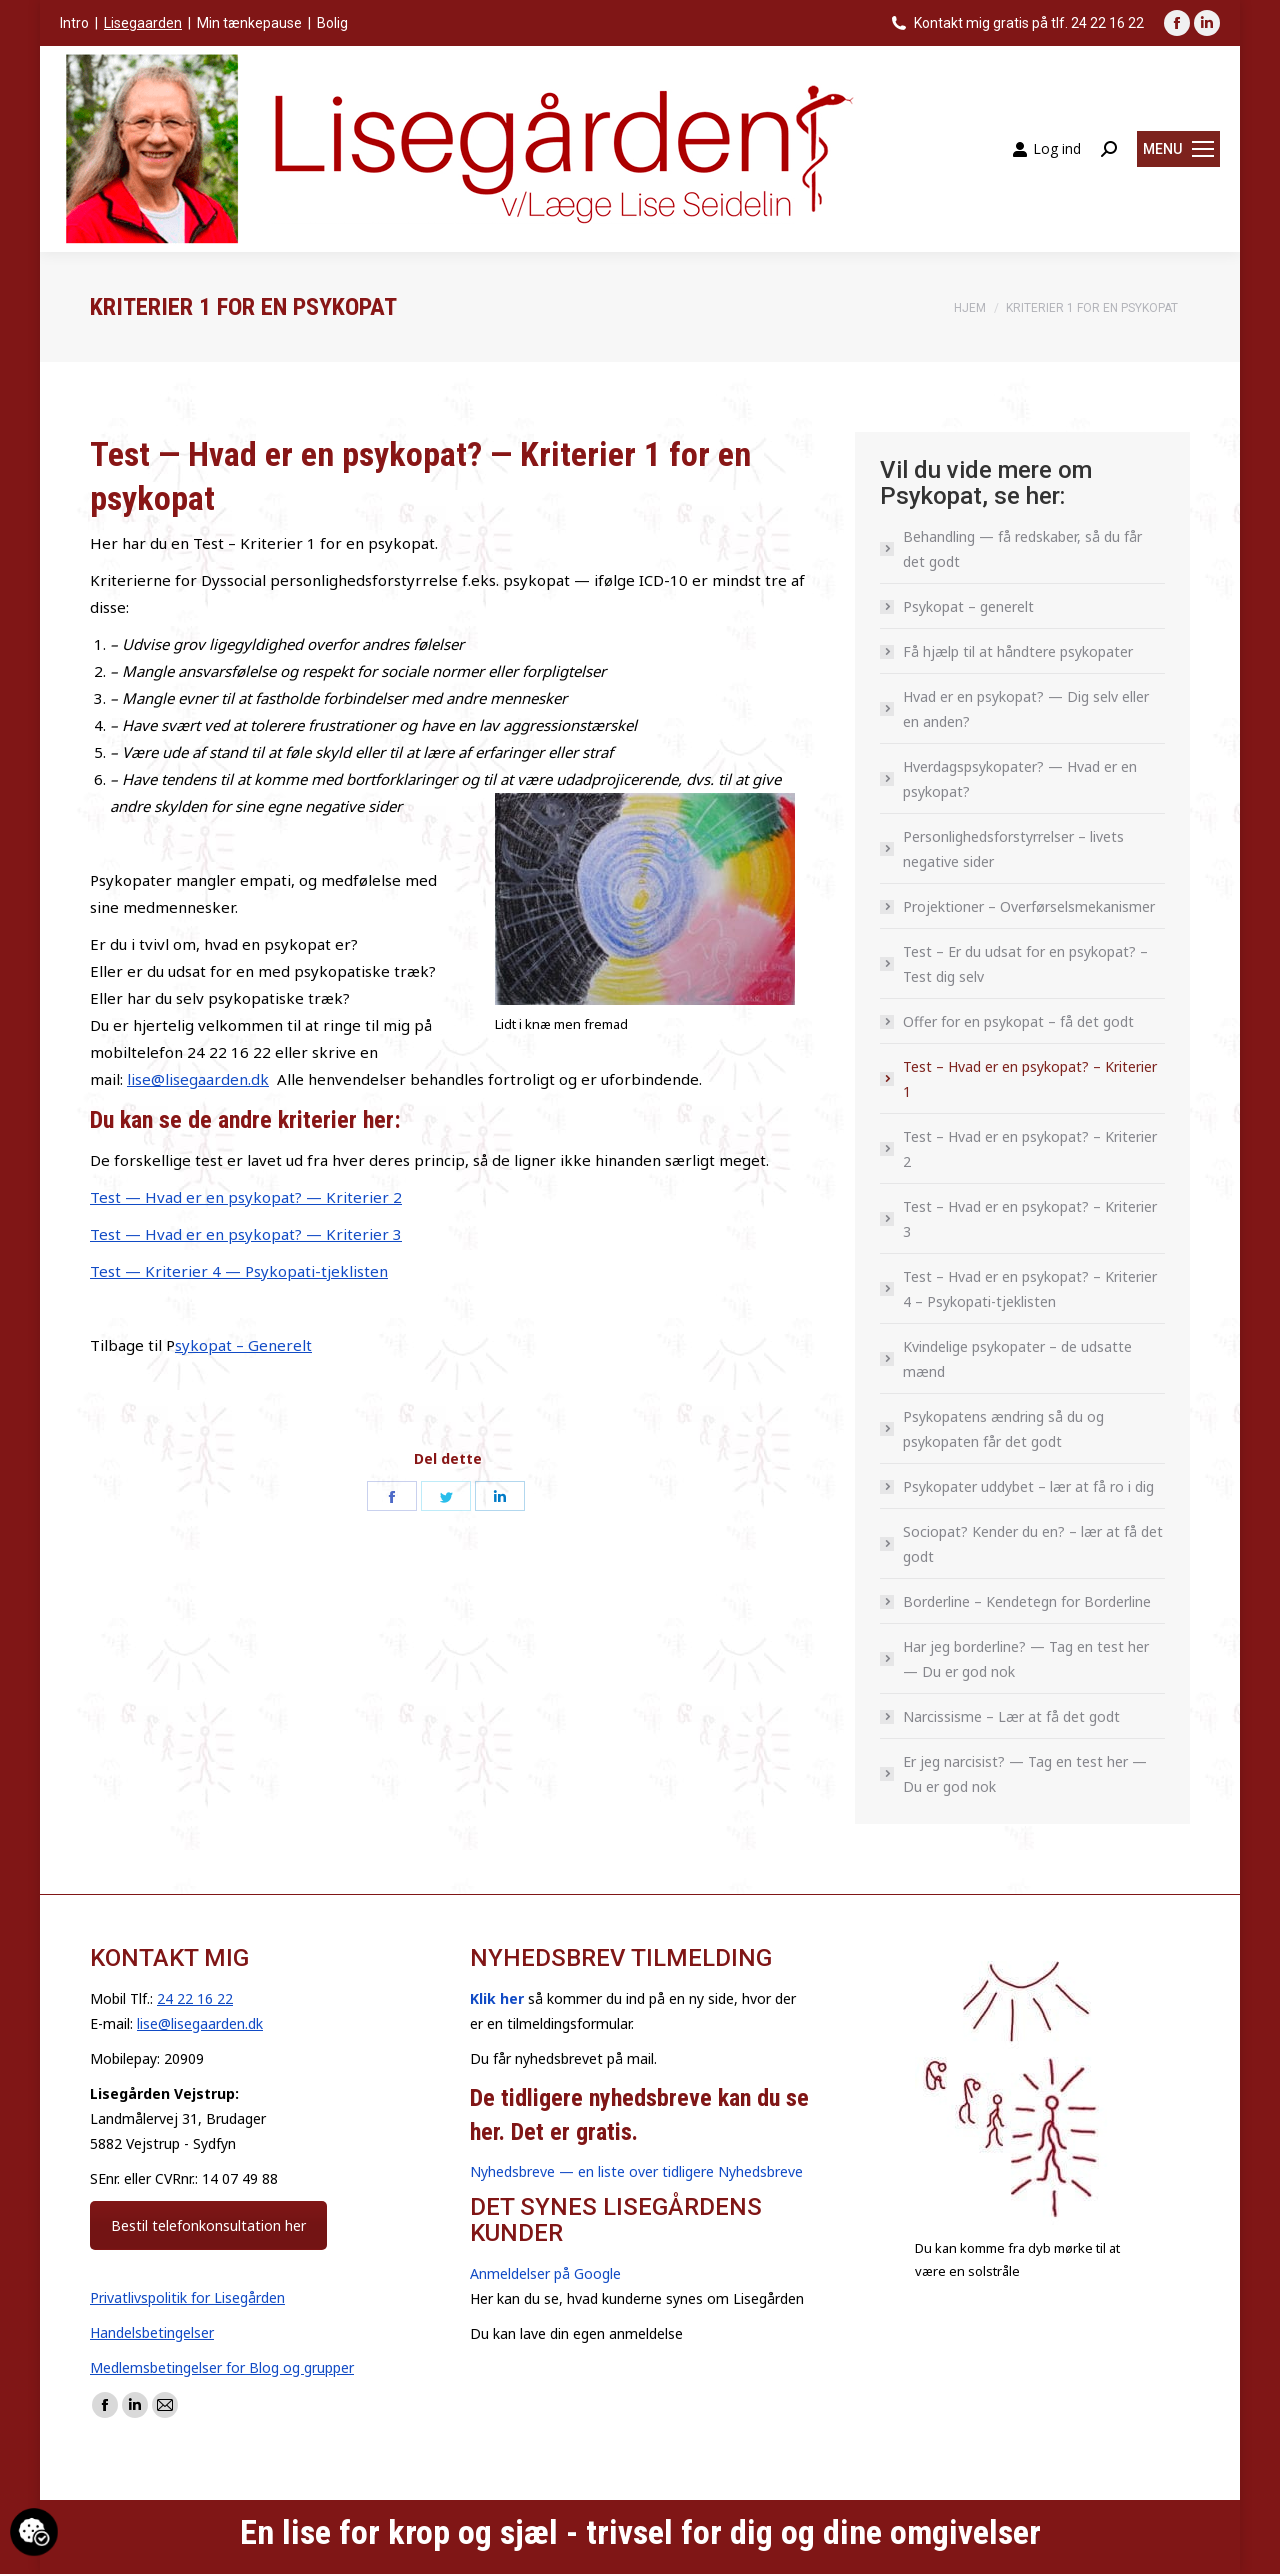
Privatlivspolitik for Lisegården (187, 2297)
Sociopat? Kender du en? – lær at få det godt (1033, 1544)
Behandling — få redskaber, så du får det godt (1022, 549)
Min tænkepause (249, 23)
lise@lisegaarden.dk (198, 1079)
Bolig (332, 23)
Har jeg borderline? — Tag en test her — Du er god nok (1026, 1659)
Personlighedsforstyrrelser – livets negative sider (1013, 849)
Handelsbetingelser (152, 2332)
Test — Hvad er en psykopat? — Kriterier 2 (246, 1197)
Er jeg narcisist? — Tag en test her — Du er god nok (1025, 1774)
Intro (74, 23)
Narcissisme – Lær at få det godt (1011, 1716)
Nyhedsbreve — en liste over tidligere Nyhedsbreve (636, 2171)
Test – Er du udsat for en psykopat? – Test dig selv (1025, 964)
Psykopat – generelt (968, 606)
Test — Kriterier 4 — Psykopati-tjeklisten (239, 1271)
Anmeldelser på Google (545, 2273)
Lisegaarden (143, 23)
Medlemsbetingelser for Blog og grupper (222, 2367)
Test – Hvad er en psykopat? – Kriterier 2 (1030, 1149)
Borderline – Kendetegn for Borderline (1027, 1601)
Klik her (497, 1998)
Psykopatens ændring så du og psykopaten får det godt (1003, 1429)
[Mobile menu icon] (1178, 149)
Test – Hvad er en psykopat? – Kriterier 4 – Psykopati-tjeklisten (1030, 1289)
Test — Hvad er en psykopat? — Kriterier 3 (246, 1234)
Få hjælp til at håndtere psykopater (1018, 651)
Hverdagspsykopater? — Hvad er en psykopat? (1020, 779)
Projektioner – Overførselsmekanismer (1029, 906)
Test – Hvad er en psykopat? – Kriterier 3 (1030, 1219)
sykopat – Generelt (243, 1345)
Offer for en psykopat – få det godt (1018, 1021)
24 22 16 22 (195, 1998)
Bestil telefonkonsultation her (208, 2225)
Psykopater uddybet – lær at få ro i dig (1028, 1486)
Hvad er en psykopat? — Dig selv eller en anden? (1026, 709)
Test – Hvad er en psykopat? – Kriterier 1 (1030, 1079)
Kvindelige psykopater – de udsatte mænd (1017, 1359)
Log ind (1046, 149)
